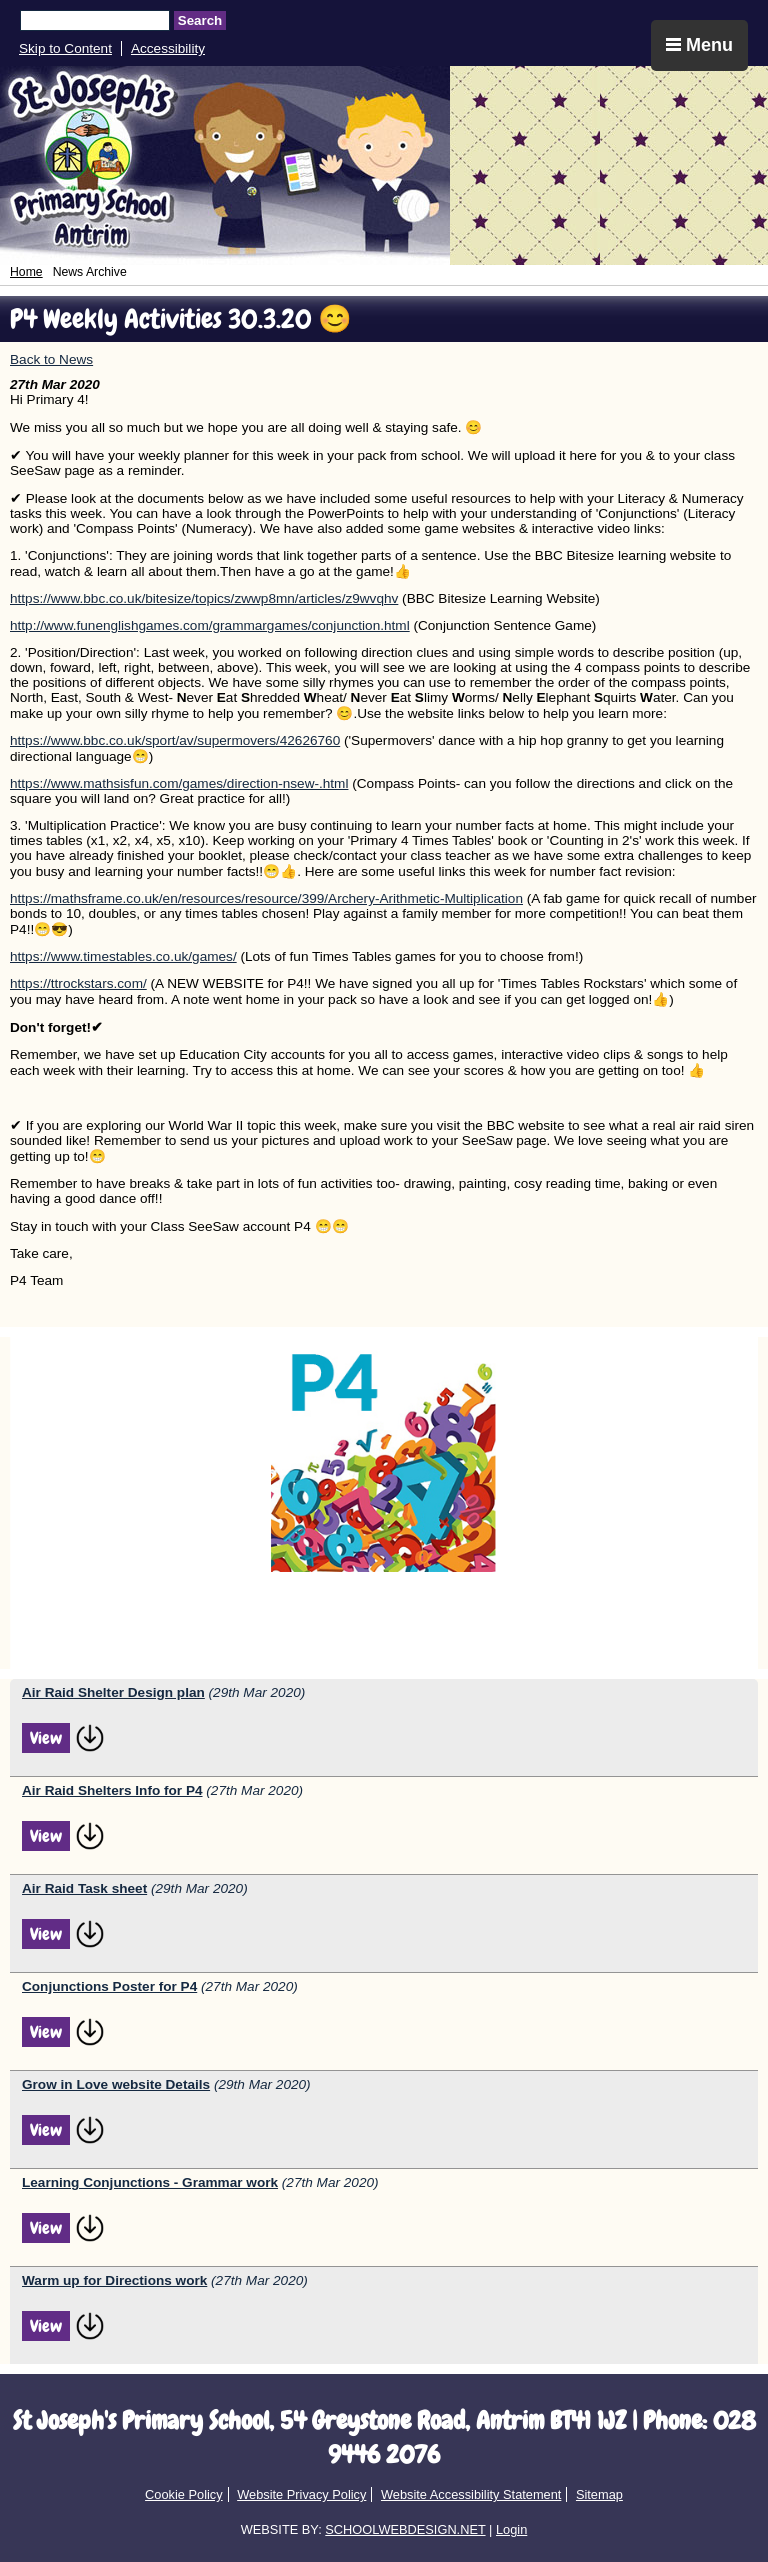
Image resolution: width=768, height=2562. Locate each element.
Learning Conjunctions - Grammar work (150, 2182)
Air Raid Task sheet (84, 1888)
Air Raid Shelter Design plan (113, 1692)
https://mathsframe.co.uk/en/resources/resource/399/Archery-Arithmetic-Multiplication (266, 898)
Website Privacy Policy (301, 2494)
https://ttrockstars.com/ (78, 983)
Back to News (51, 359)
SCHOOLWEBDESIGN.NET (405, 2529)
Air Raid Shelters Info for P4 (112, 1790)
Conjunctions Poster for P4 (109, 1986)
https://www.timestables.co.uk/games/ (123, 956)
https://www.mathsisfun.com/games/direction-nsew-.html (179, 783)
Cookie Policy (184, 2494)
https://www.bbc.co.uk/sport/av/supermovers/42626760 (175, 740)
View (46, 1738)
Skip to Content (65, 48)
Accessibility (168, 48)
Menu (699, 45)
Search (200, 20)
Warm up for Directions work (114, 2280)
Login (511, 2529)
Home (26, 272)
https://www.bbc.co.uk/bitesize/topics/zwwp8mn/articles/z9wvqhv (204, 598)
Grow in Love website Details (116, 2084)
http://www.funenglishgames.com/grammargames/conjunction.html (210, 625)
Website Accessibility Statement (471, 2494)
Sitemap (599, 2494)
